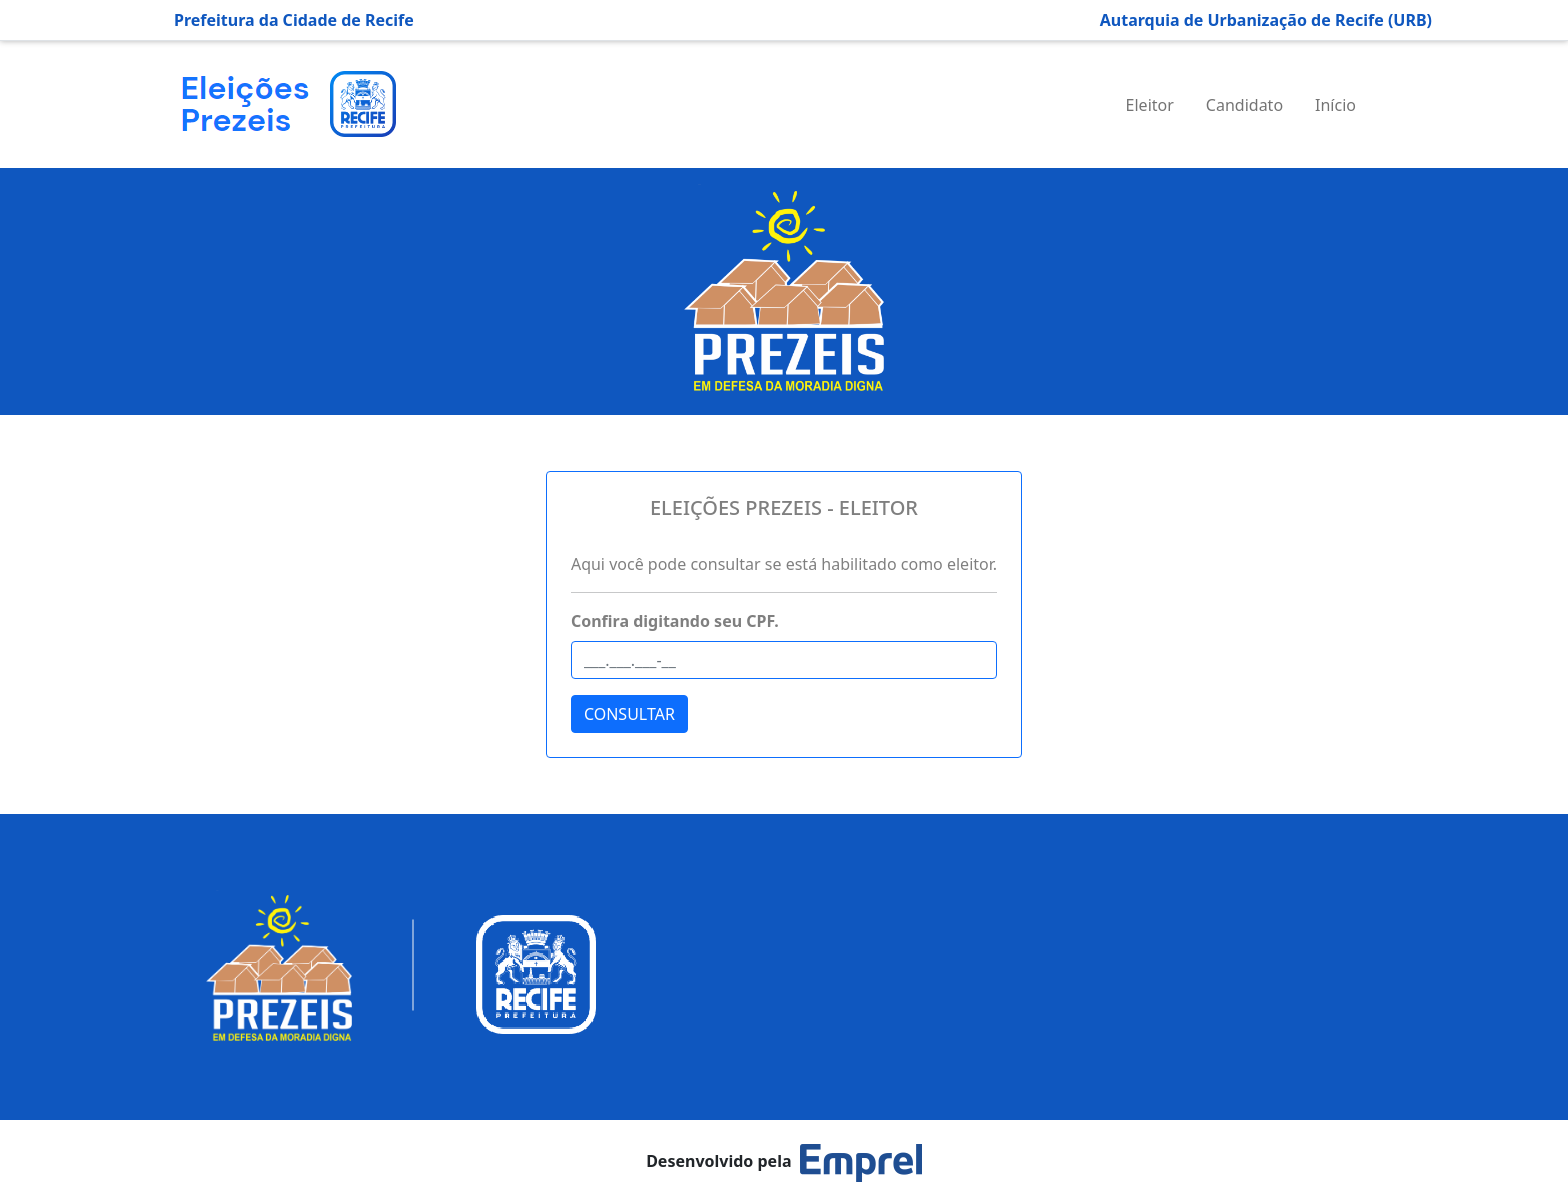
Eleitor (1150, 105)
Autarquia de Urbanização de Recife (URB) (1266, 20)
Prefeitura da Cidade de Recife (294, 20)
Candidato (1244, 105)
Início (1335, 105)
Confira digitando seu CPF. (675, 621)
